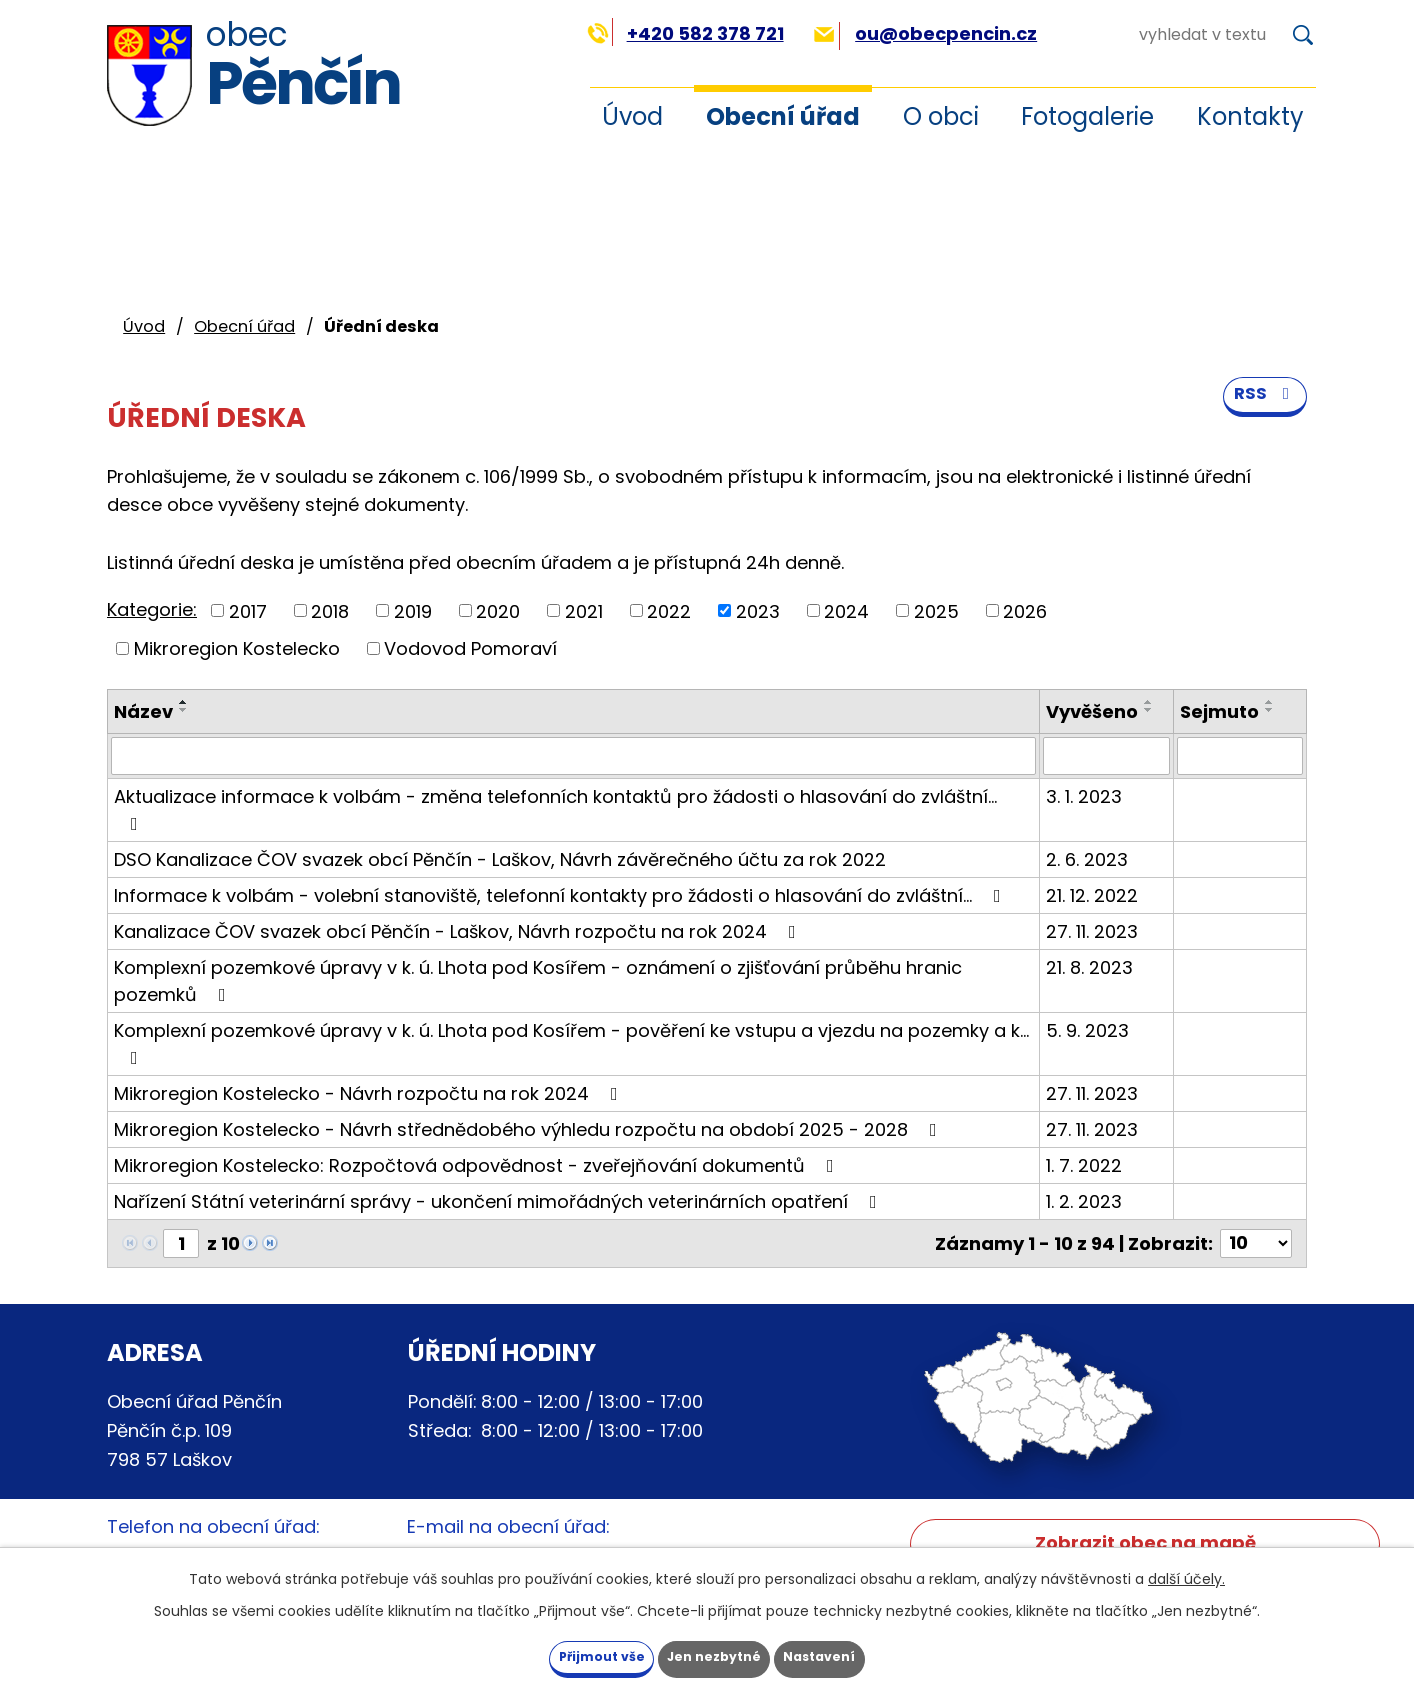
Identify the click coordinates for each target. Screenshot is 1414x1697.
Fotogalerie (1087, 116)
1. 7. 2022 (1084, 1165)
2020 (498, 610)
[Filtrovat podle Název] (573, 756)
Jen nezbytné (714, 1655)
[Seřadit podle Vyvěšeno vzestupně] (1149, 702)
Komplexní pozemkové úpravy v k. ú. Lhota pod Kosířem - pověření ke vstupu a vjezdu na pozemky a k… (571, 1042)
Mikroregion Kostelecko (237, 648)
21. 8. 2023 (1089, 967)
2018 (330, 610)
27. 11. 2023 (1092, 931)
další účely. (1186, 1574)
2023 (758, 610)
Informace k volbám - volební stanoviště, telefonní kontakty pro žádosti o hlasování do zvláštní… (561, 895)
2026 (1025, 610)
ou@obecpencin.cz (925, 33)
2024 (846, 610)
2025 (936, 610)
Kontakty (1250, 116)
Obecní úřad (783, 116)
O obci (941, 116)
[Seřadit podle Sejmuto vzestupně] (1270, 702)
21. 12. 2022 (1092, 895)
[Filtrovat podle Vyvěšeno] (1106, 756)
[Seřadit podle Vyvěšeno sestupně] (1149, 710)
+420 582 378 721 (685, 33)
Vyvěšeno (1092, 711)
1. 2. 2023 (1084, 1201)
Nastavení (855, 1655)
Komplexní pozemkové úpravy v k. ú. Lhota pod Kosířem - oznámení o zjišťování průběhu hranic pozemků (538, 981)
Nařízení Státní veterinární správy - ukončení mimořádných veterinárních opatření (499, 1201)
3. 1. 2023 (1084, 796)
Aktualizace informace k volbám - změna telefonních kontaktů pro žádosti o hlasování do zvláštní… (555, 808)
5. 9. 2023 (1087, 1030)
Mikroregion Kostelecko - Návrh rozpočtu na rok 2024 (370, 1093)
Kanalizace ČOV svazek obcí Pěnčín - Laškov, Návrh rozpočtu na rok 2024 (459, 931)
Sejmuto (1219, 711)
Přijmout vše (566, 1655)
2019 (413, 610)
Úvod (632, 116)
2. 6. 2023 (1087, 859)
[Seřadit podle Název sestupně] (184, 710)
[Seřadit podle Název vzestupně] (184, 702)
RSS (1263, 411)
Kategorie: (152, 609)
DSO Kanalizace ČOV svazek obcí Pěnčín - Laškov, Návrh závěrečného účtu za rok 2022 (500, 859)
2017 (248, 610)
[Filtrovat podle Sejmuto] (1240, 756)
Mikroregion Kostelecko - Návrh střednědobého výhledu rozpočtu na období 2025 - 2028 (529, 1129)
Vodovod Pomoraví (470, 648)
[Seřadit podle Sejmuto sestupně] (1270, 710)
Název (143, 711)
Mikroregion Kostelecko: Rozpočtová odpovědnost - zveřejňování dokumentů (478, 1165)
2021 (584, 610)
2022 (669, 610)
